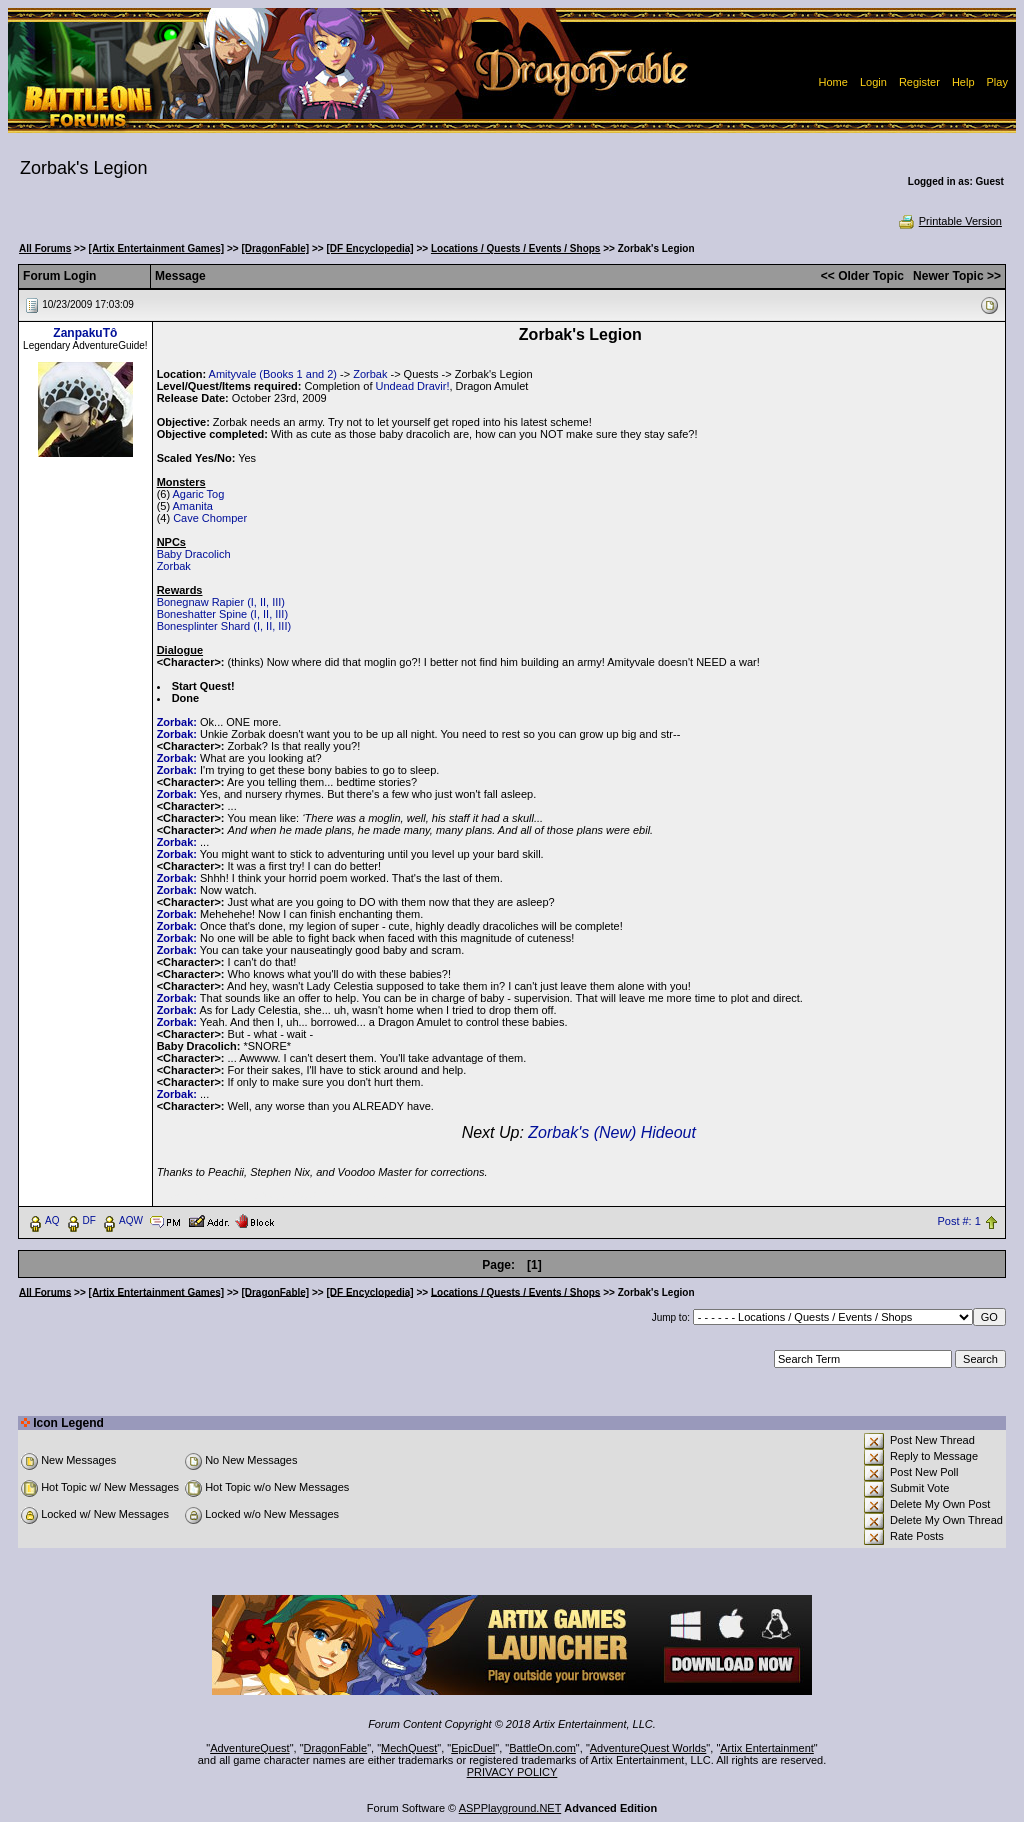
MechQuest (409, 1748)
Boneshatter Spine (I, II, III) (222, 614)
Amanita (193, 506)
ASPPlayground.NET (510, 1808)
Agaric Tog (199, 494)
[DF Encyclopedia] (369, 248)
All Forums (45, 248)
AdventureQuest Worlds (648, 1748)
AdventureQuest (250, 1748)
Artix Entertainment (767, 1748)
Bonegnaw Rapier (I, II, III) (221, 602)
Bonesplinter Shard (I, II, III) (224, 626)
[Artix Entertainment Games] (157, 248)
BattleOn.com (542, 1748)
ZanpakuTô (85, 333)
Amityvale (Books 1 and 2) (273, 374)
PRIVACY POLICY (512, 1772)
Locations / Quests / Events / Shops (515, 248)
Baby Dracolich (194, 554)
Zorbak (370, 374)
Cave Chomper (210, 518)
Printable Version (949, 221)
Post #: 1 (958, 1221)
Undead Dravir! (413, 386)
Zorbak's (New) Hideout (612, 1132)
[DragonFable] (275, 248)
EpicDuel (473, 1748)
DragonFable (336, 1748)
